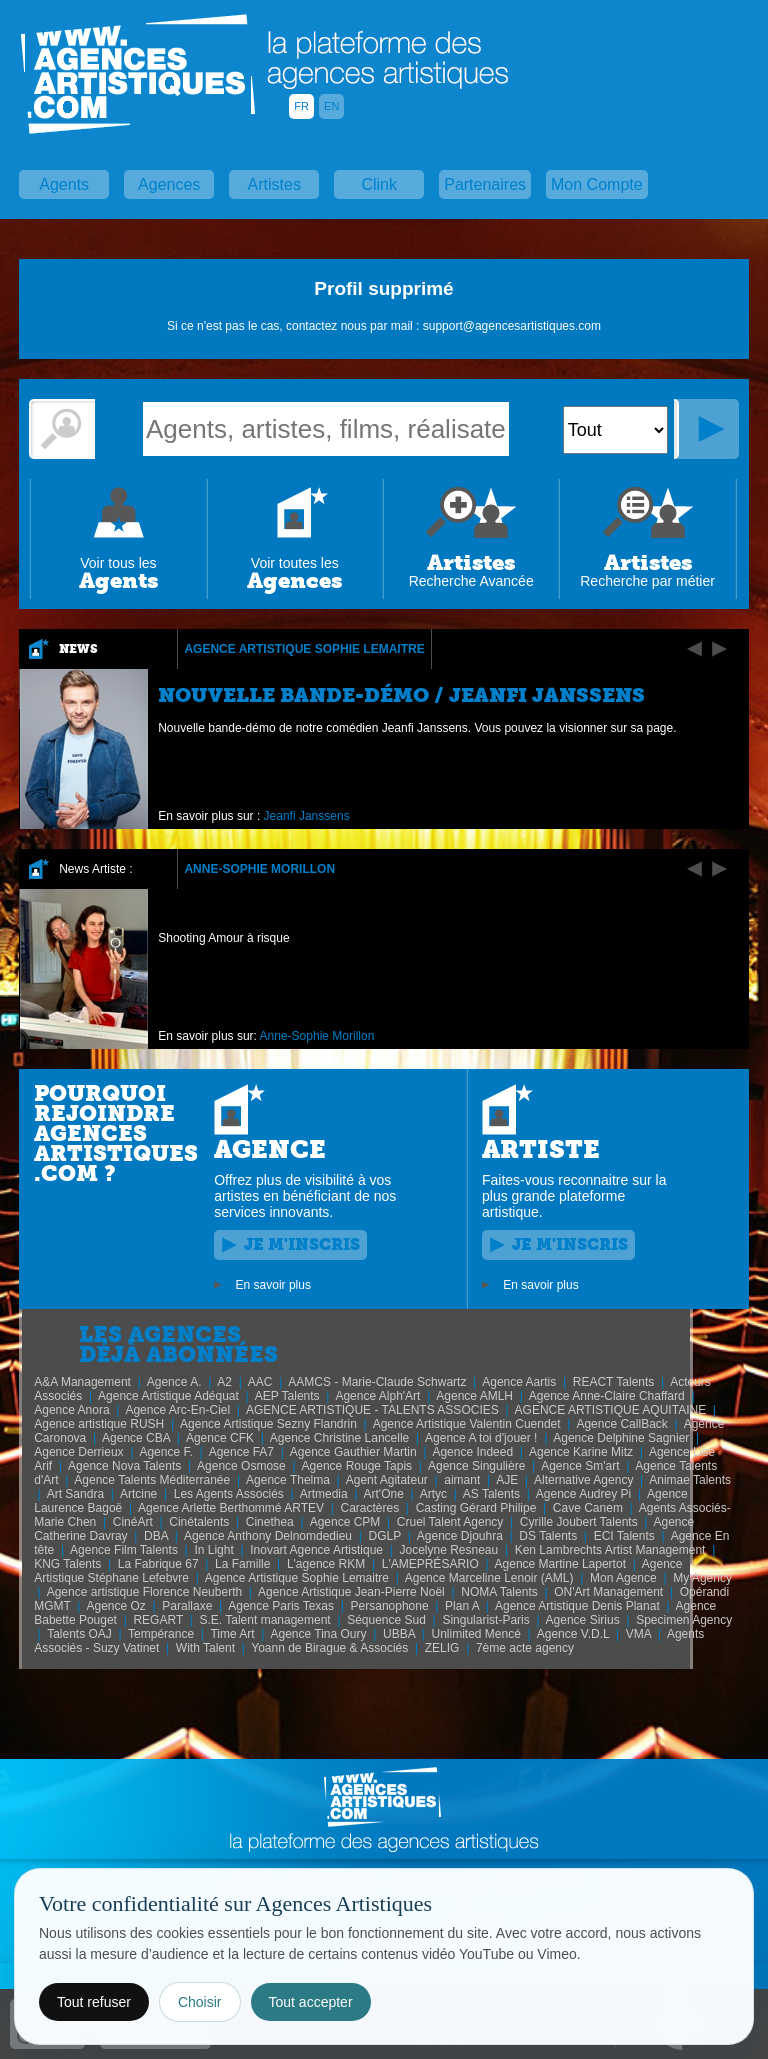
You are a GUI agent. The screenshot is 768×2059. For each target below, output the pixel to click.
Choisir (200, 2002)
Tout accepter (311, 2002)
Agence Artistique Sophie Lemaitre (304, 649)
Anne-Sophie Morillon (259, 869)
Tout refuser (94, 2002)
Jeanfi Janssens (307, 816)
